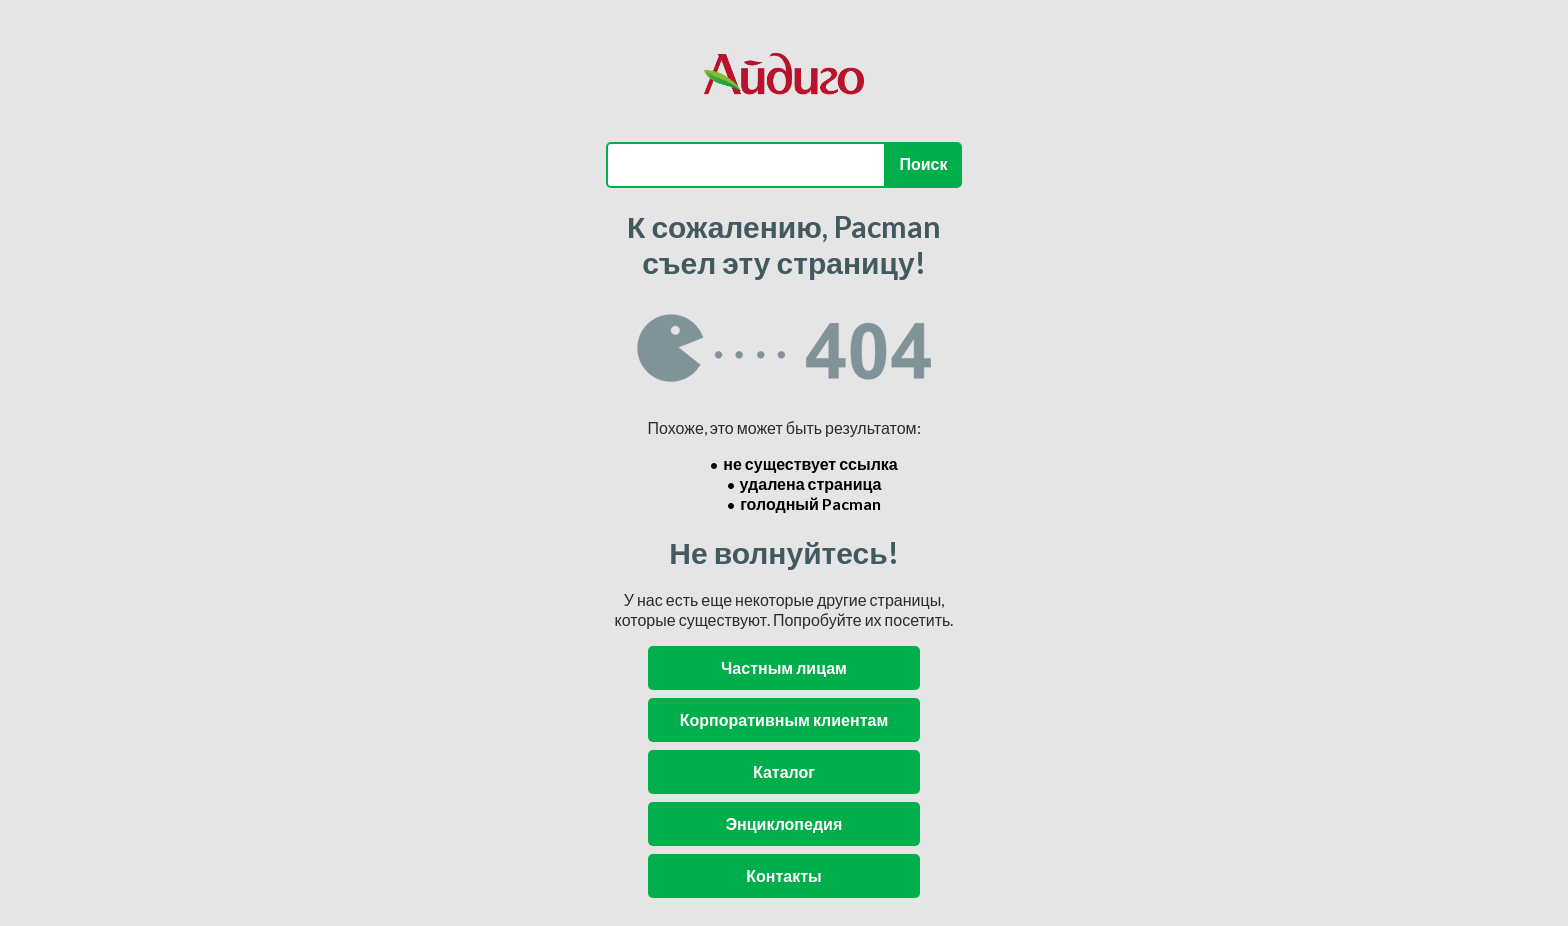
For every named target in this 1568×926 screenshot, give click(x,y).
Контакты (783, 875)
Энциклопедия (784, 823)
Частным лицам (784, 667)
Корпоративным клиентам (784, 719)
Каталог (784, 771)
